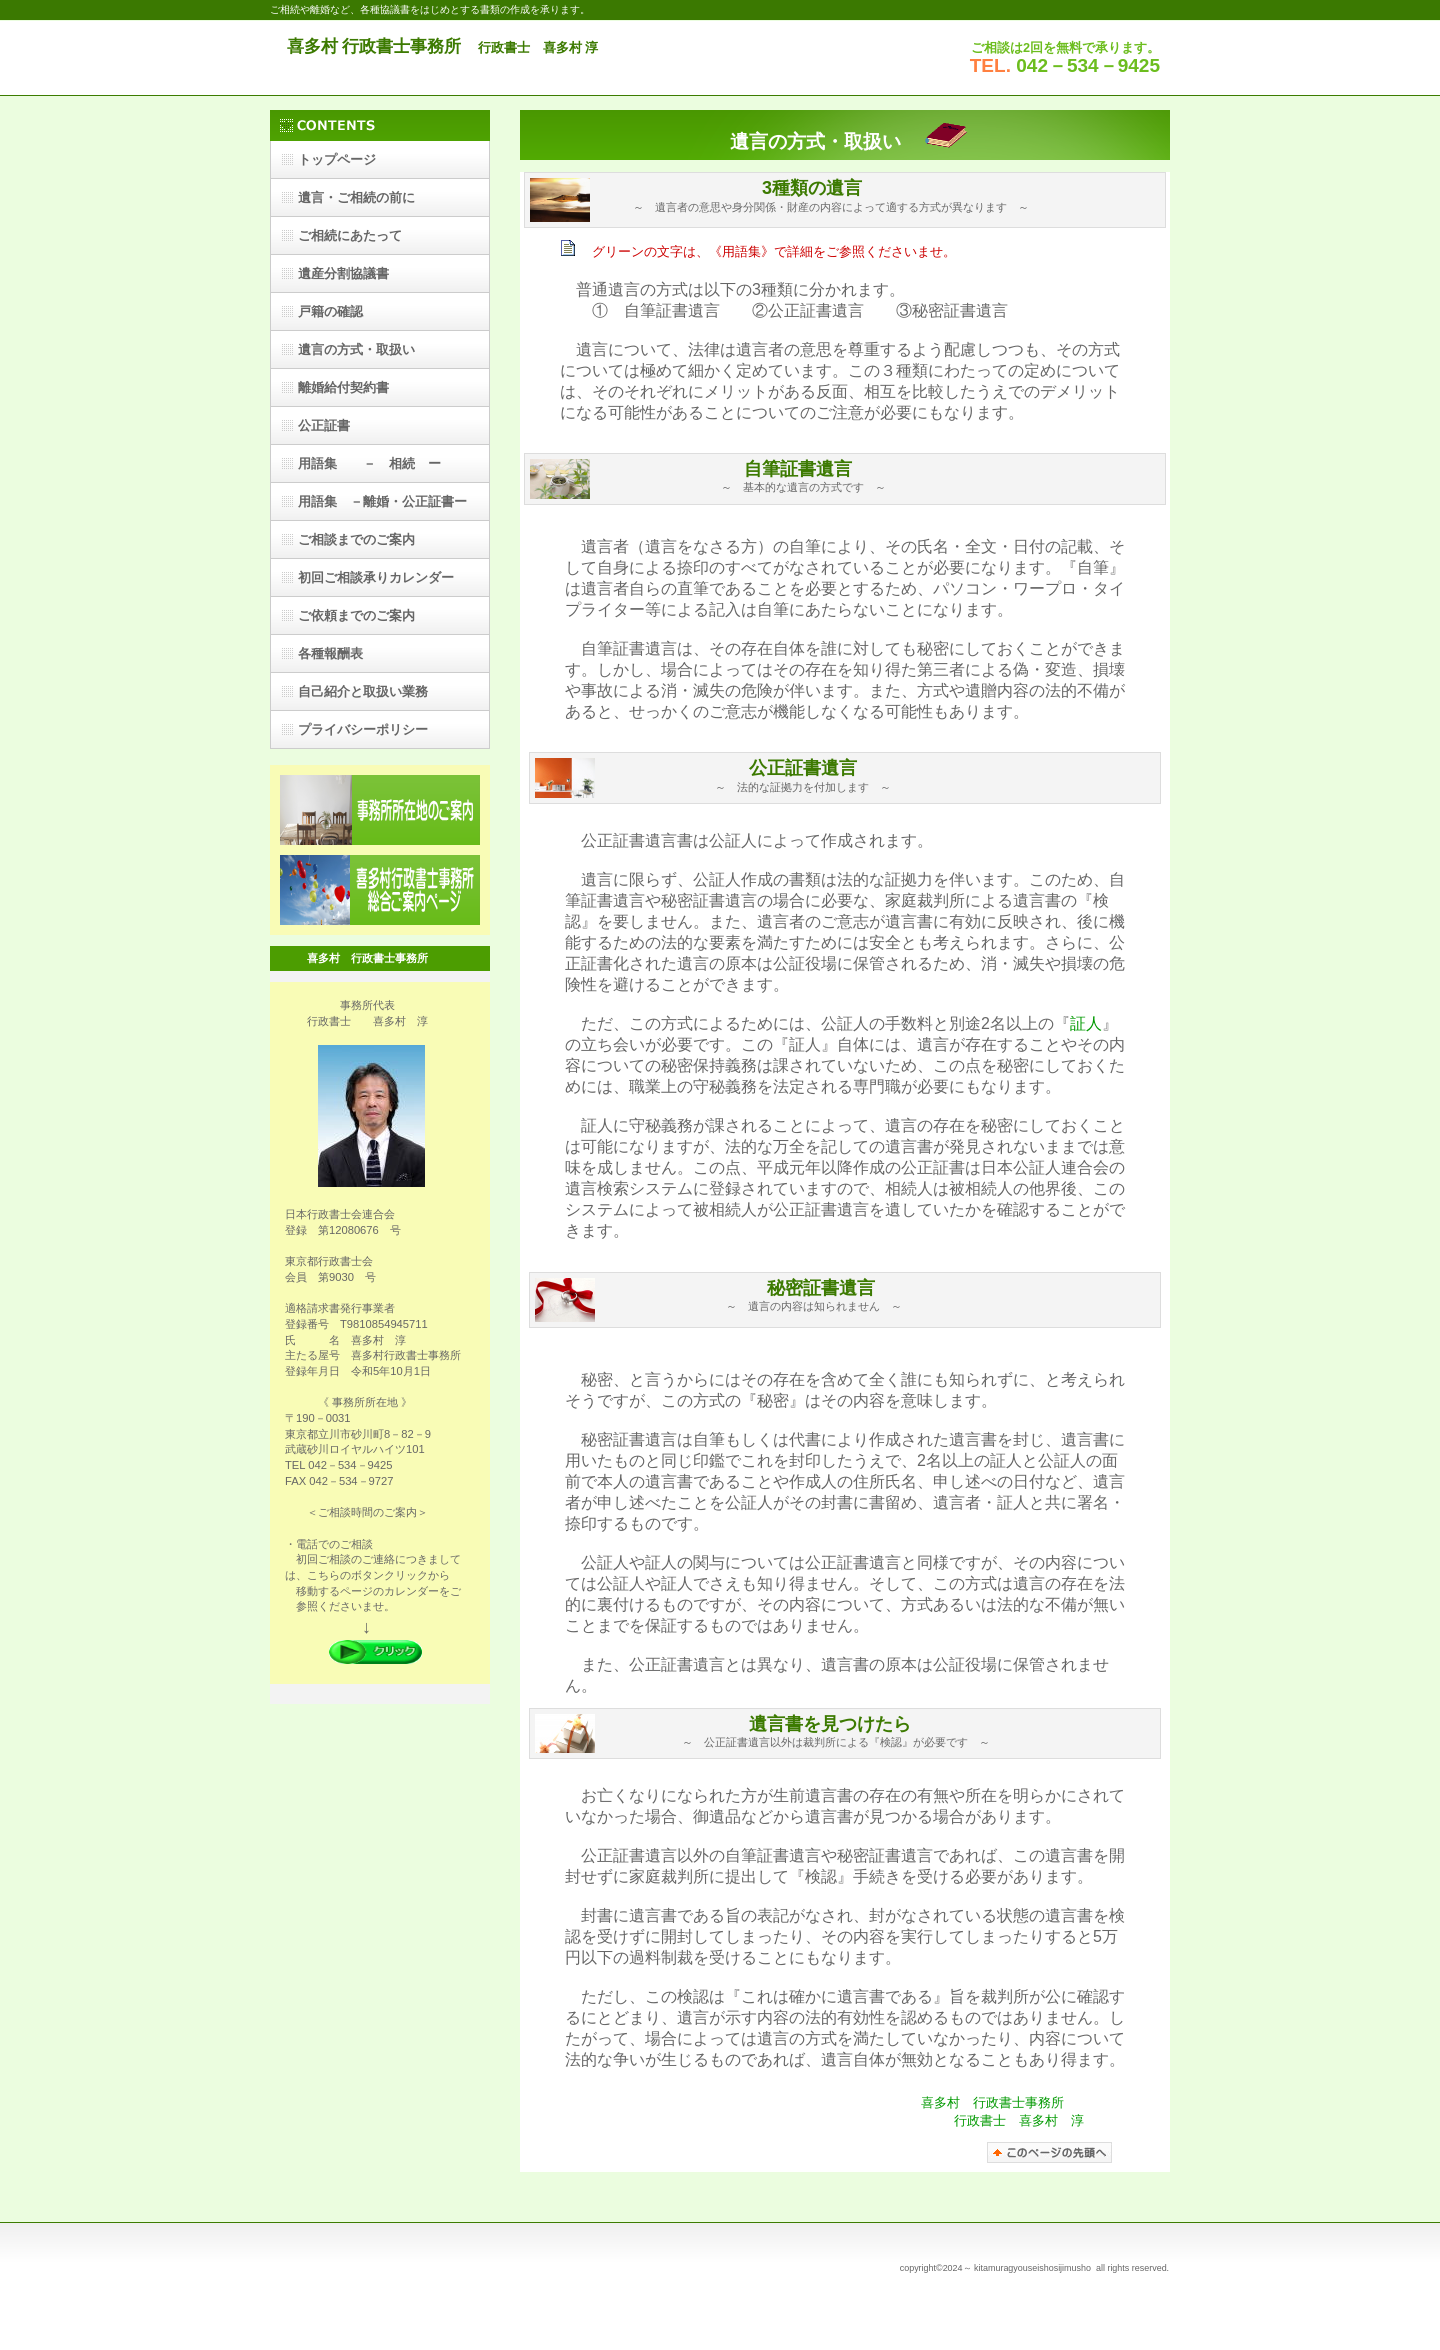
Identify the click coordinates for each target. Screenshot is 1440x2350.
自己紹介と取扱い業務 (363, 691)
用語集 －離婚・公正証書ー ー (389, 507)
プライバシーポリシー (363, 729)
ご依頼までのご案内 (356, 615)
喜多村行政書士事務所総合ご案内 (380, 890)
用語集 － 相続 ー (369, 463)
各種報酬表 (330, 653)
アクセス (380, 810)
